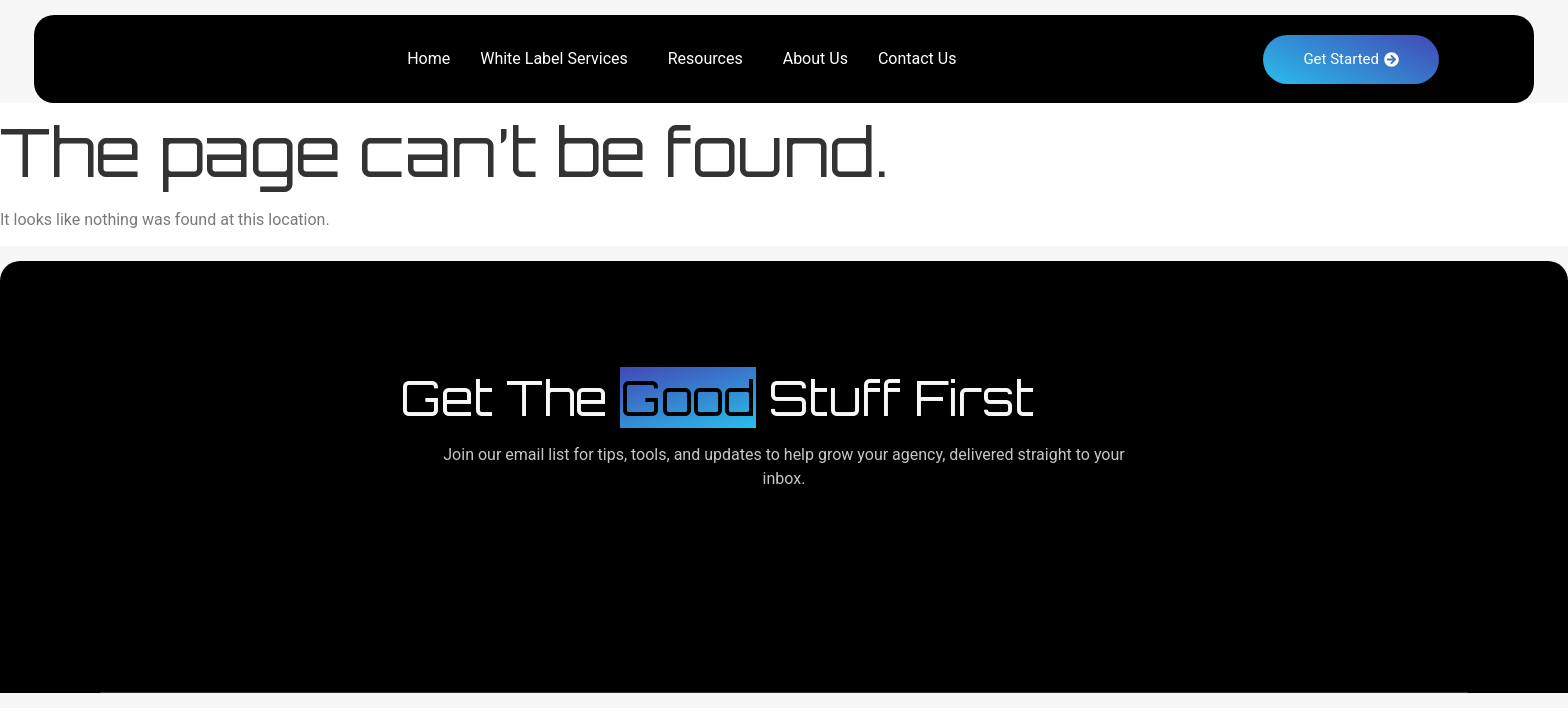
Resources (705, 58)
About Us (815, 58)
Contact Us (917, 58)
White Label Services (554, 58)
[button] (559, 59)
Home (428, 58)
